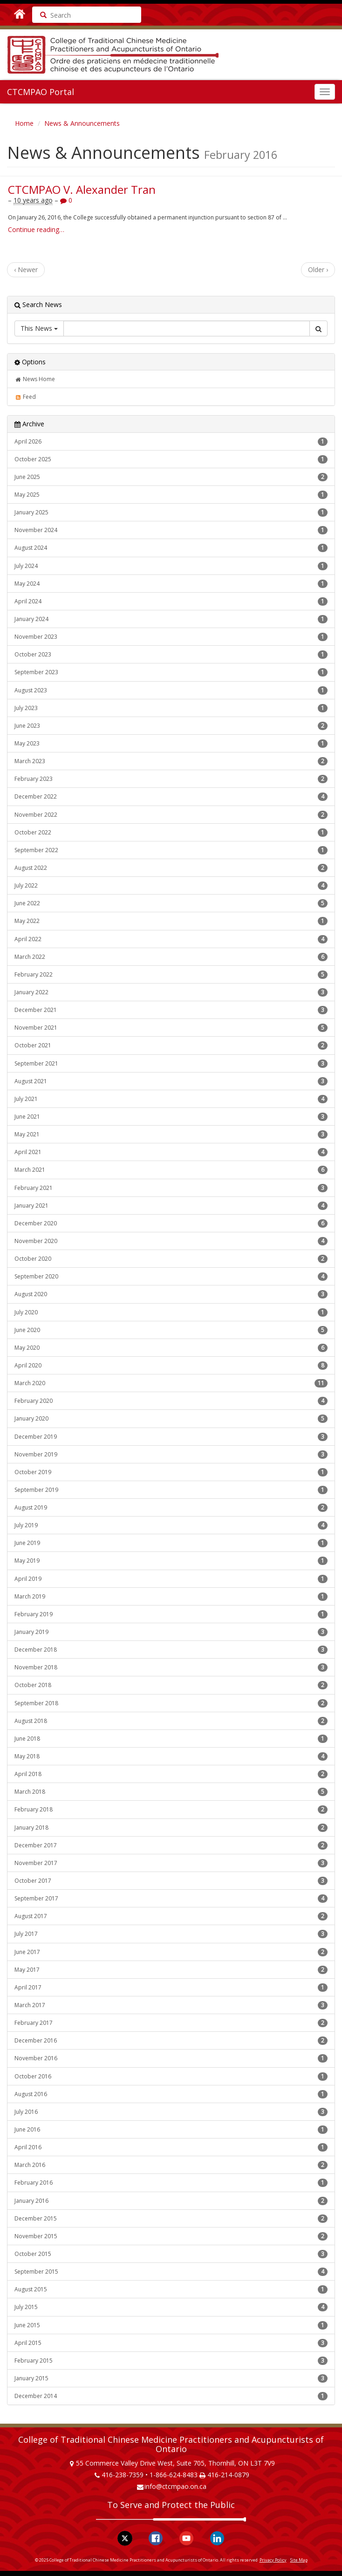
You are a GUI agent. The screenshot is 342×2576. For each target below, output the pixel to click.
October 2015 (171, 2254)
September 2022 (171, 850)
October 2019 (171, 1472)
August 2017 (171, 1916)
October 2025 (171, 459)
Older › (318, 269)
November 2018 (171, 1667)
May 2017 (171, 1970)
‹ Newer (26, 269)
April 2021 (171, 1152)
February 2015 (171, 2361)
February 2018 (171, 1809)
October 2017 (171, 1881)
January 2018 (171, 1828)
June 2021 (171, 1117)
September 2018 (171, 1703)
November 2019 (171, 1454)
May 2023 (171, 743)
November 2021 (171, 1028)
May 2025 (171, 495)
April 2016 (171, 2147)
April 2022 (171, 939)
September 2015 (171, 2272)
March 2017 (171, 2005)
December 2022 (171, 797)
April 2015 (171, 2343)
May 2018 (171, 1756)
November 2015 (171, 2236)
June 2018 (171, 1739)
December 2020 (171, 1223)
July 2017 (171, 1934)
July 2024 (171, 566)
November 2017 (171, 1863)
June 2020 (171, 1330)
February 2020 (171, 1401)
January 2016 (171, 2201)
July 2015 (171, 2307)
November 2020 (171, 1241)
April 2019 (171, 1579)
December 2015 (171, 2218)
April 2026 (171, 441)
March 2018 (171, 1792)
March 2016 (171, 2165)
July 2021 (171, 1099)
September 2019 (171, 1490)
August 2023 (171, 690)
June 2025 (171, 477)
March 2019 (171, 1596)
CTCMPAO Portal (40, 91)
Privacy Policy (273, 2560)
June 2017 (171, 1952)
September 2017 (171, 1898)
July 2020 (171, 1312)
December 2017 (171, 1845)
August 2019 (171, 1507)
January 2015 (171, 2378)
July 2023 (171, 708)
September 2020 (171, 1276)
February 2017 (171, 2023)
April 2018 (171, 1774)
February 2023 (171, 779)
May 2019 (171, 1561)
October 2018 (171, 1685)
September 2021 (171, 1063)
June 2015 (171, 2325)
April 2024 (171, 601)
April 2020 (171, 1365)
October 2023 (171, 654)
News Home (34, 379)
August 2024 (171, 548)
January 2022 (171, 992)
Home (24, 123)
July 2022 (171, 885)
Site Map (299, 2560)
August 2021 (171, 1081)
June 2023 (171, 726)
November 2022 (171, 815)
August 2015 (171, 2289)
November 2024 (171, 530)
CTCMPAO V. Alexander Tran (82, 189)
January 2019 (171, 1632)
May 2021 (171, 1134)
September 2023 (171, 672)
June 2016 (171, 2129)
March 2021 (171, 1170)
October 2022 (171, 832)
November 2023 (171, 637)
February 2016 (171, 2183)
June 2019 (171, 1543)
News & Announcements (82, 123)
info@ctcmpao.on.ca (175, 2486)
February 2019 (171, 1614)
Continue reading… (36, 229)
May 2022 (171, 921)
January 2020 (171, 1418)
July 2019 (171, 1525)
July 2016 (171, 2112)
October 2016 (171, 2076)
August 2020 (171, 1294)
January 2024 (171, 619)
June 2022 (171, 903)
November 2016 (171, 2058)
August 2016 (171, 2094)
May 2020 (171, 1348)
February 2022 (171, 974)
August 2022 (171, 868)
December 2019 (171, 1437)
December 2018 (171, 1650)
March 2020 (171, 1383)
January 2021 (171, 1206)
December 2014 (171, 2396)
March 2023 (171, 761)
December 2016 (171, 2040)
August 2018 (171, 1721)
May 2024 (171, 584)
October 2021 (171, 1045)
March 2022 (171, 957)
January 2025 (171, 512)
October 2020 (171, 1259)
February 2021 (171, 1188)
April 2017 (171, 1987)
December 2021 (171, 1010)
